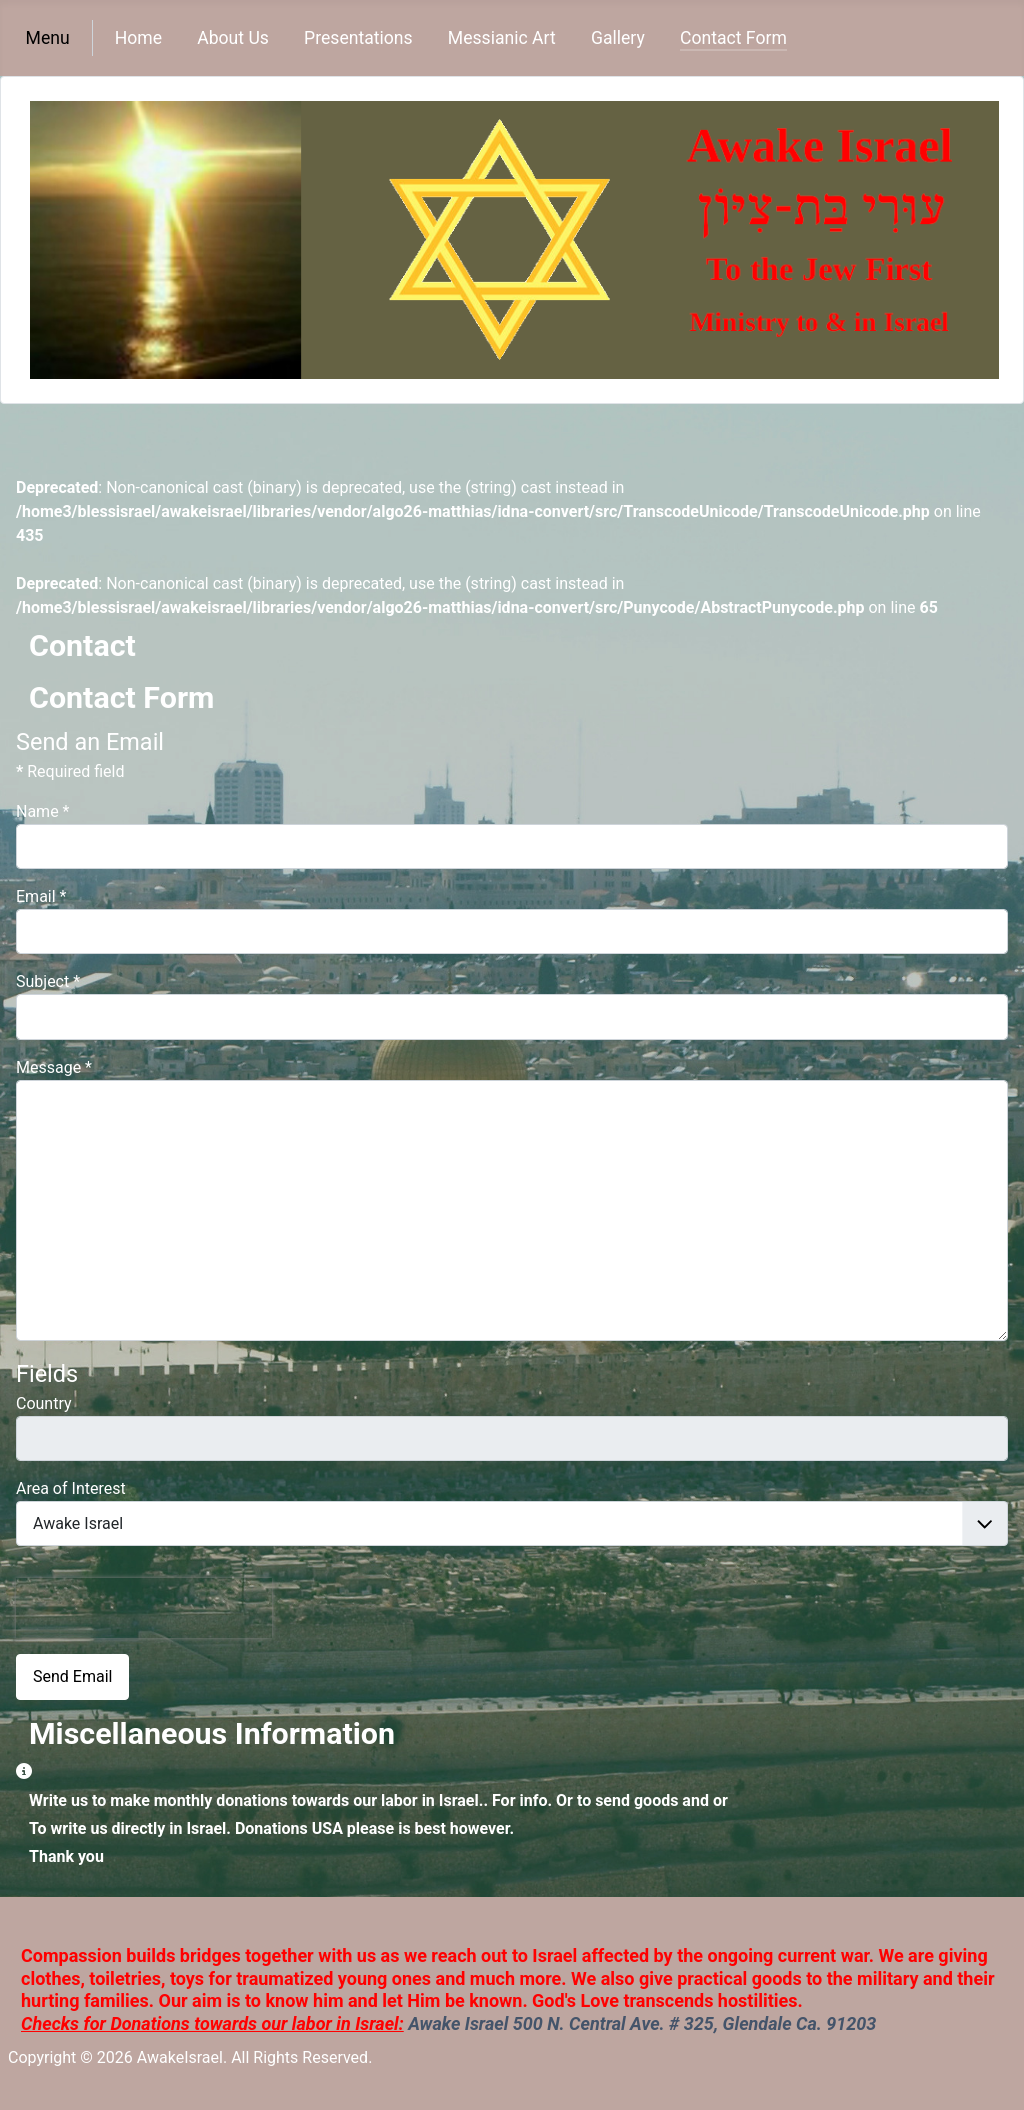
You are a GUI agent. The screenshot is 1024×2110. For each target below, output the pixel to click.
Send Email (72, 1676)
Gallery (618, 38)
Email (41, 896)
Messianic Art (502, 38)
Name (43, 811)
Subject (48, 981)
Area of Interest (71, 1488)
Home (138, 38)
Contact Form (733, 38)
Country (44, 1403)
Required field (70, 771)
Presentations (358, 38)
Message (54, 1067)
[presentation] (144, 1608)
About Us (233, 38)
